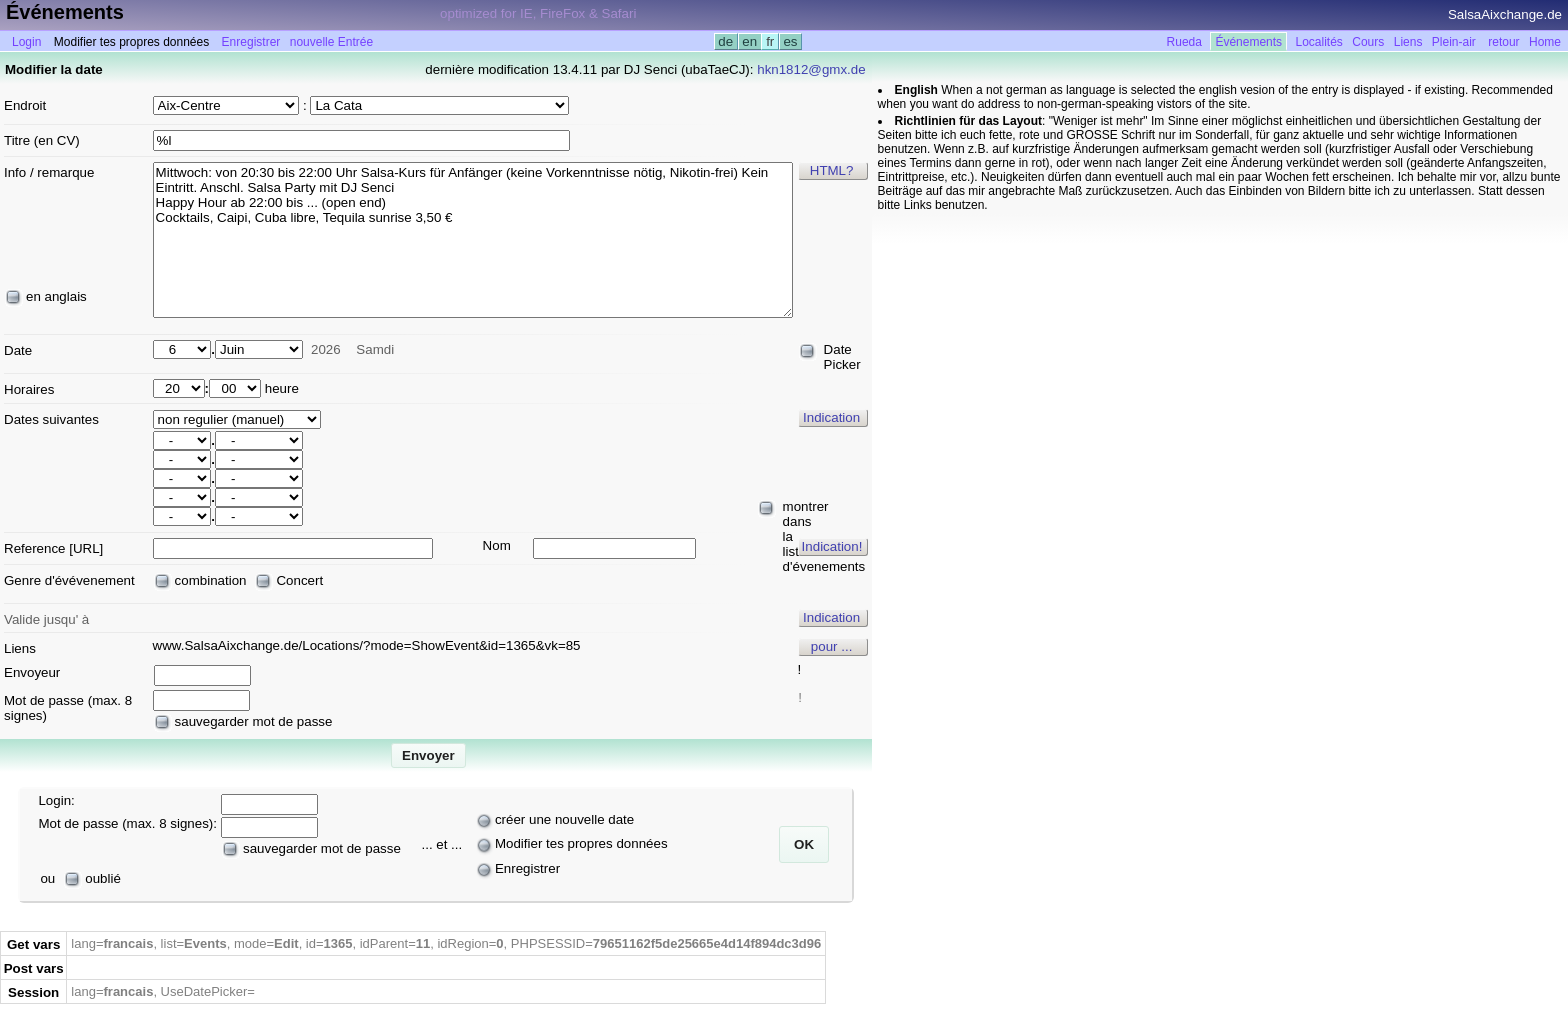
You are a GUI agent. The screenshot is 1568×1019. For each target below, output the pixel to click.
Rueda (1184, 42)
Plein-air (1454, 42)
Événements (1248, 42)
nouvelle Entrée (331, 42)
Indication (831, 417)
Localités (1319, 42)
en (750, 41)
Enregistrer (251, 42)
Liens (1408, 42)
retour (1503, 42)
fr (770, 41)
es (790, 41)
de (726, 41)
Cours (1368, 42)
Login (26, 42)
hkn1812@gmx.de (811, 69)
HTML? (832, 170)
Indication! (832, 546)
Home (1545, 42)
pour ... (832, 646)
